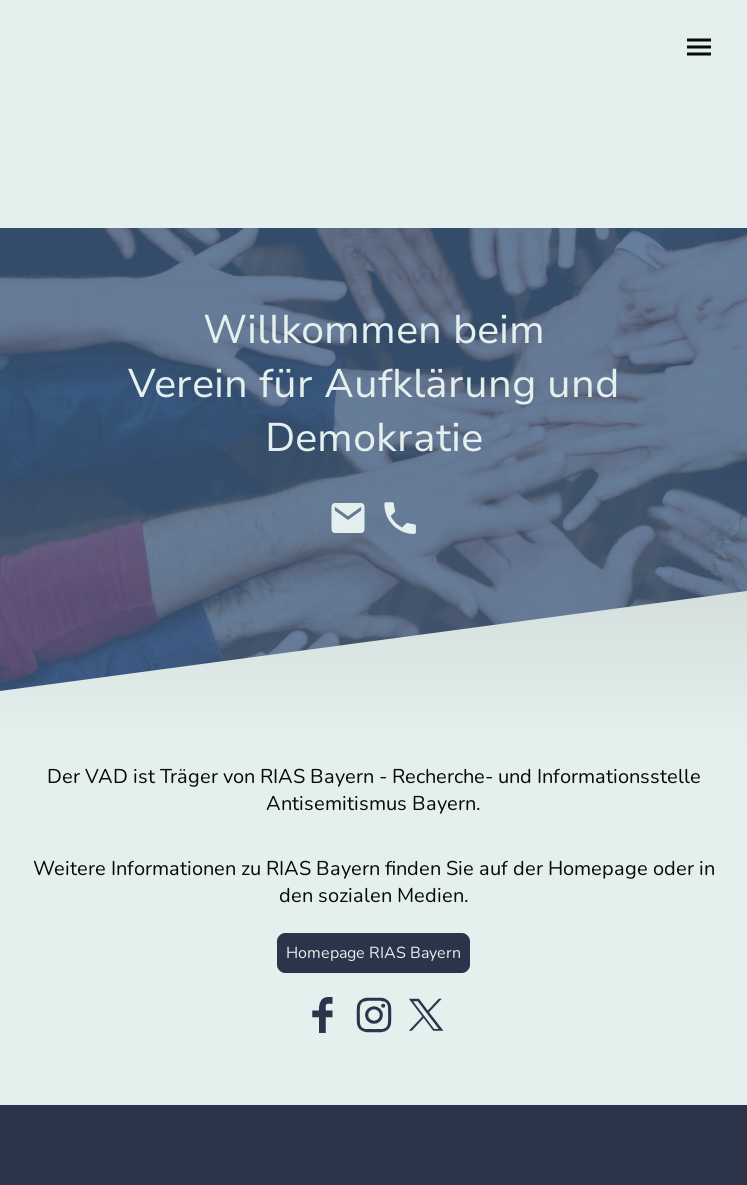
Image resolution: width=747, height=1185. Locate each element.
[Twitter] (426, 1015)
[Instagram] (374, 1015)
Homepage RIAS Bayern (373, 953)
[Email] (348, 518)
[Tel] (400, 518)
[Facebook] (322, 1015)
